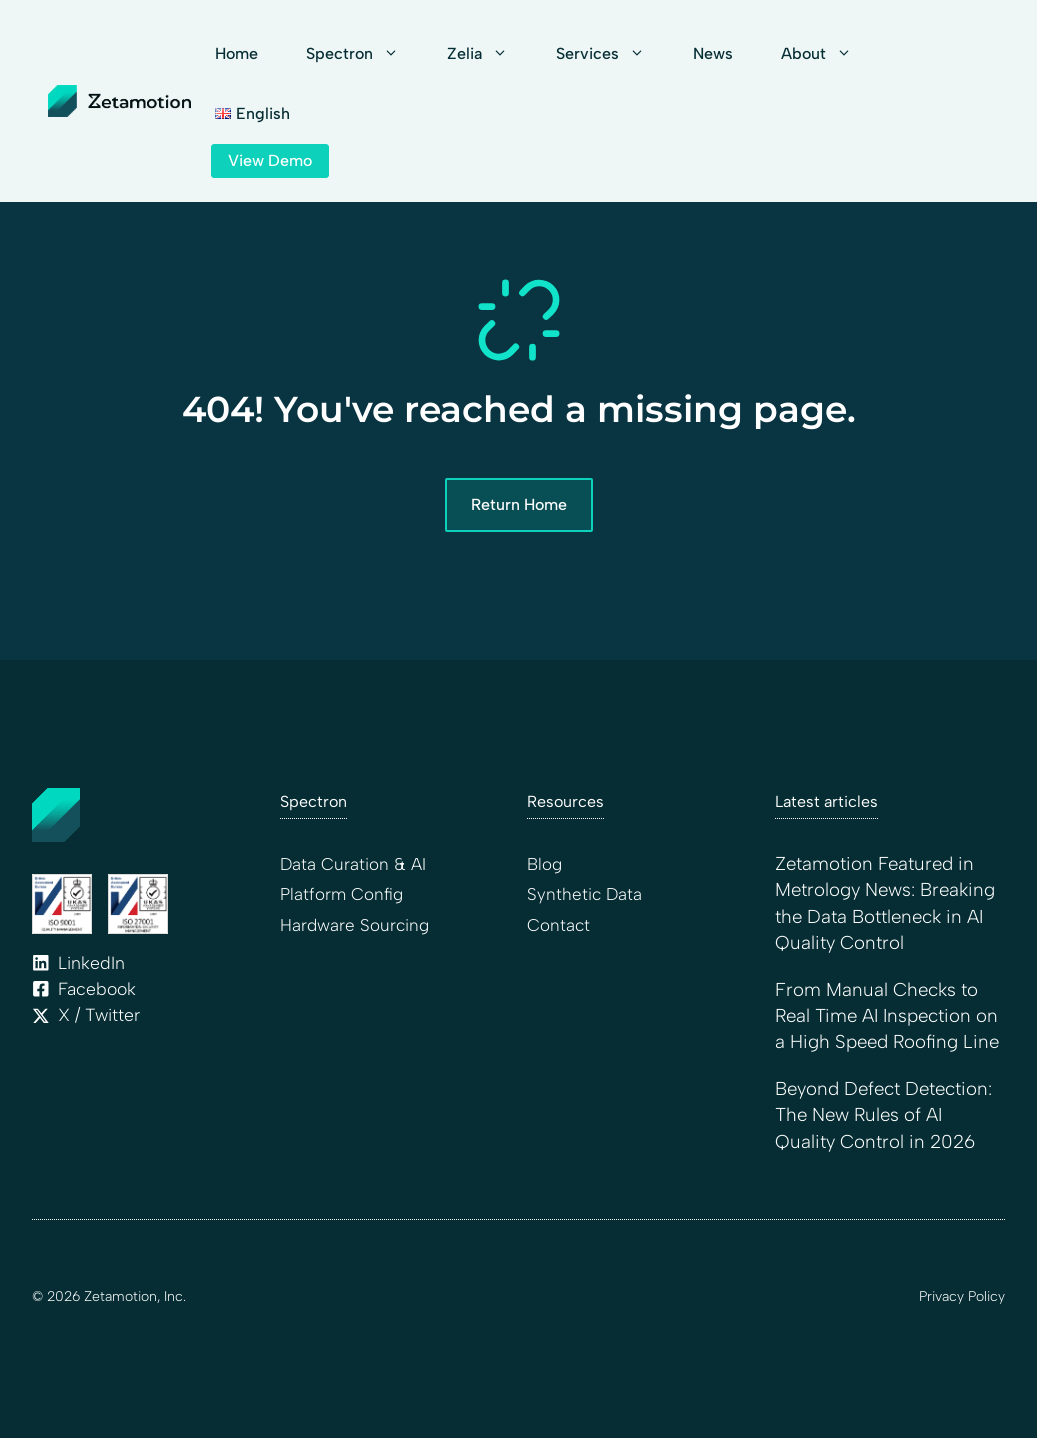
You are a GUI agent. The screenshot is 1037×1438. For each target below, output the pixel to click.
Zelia (489, 54)
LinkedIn (91, 962)
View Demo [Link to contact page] (270, 160)
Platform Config (341, 894)
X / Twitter (99, 1014)
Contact (558, 925)
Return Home (519, 504)
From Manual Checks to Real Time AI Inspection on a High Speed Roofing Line (887, 1016)
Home (236, 53)
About (828, 54)
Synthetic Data (584, 894)
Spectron (364, 54)
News (713, 53)
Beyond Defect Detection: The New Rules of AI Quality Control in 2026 (883, 1115)
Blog (544, 864)
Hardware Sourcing (354, 925)
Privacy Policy (962, 1296)
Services (612, 54)
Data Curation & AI (353, 864)
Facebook (97, 988)
